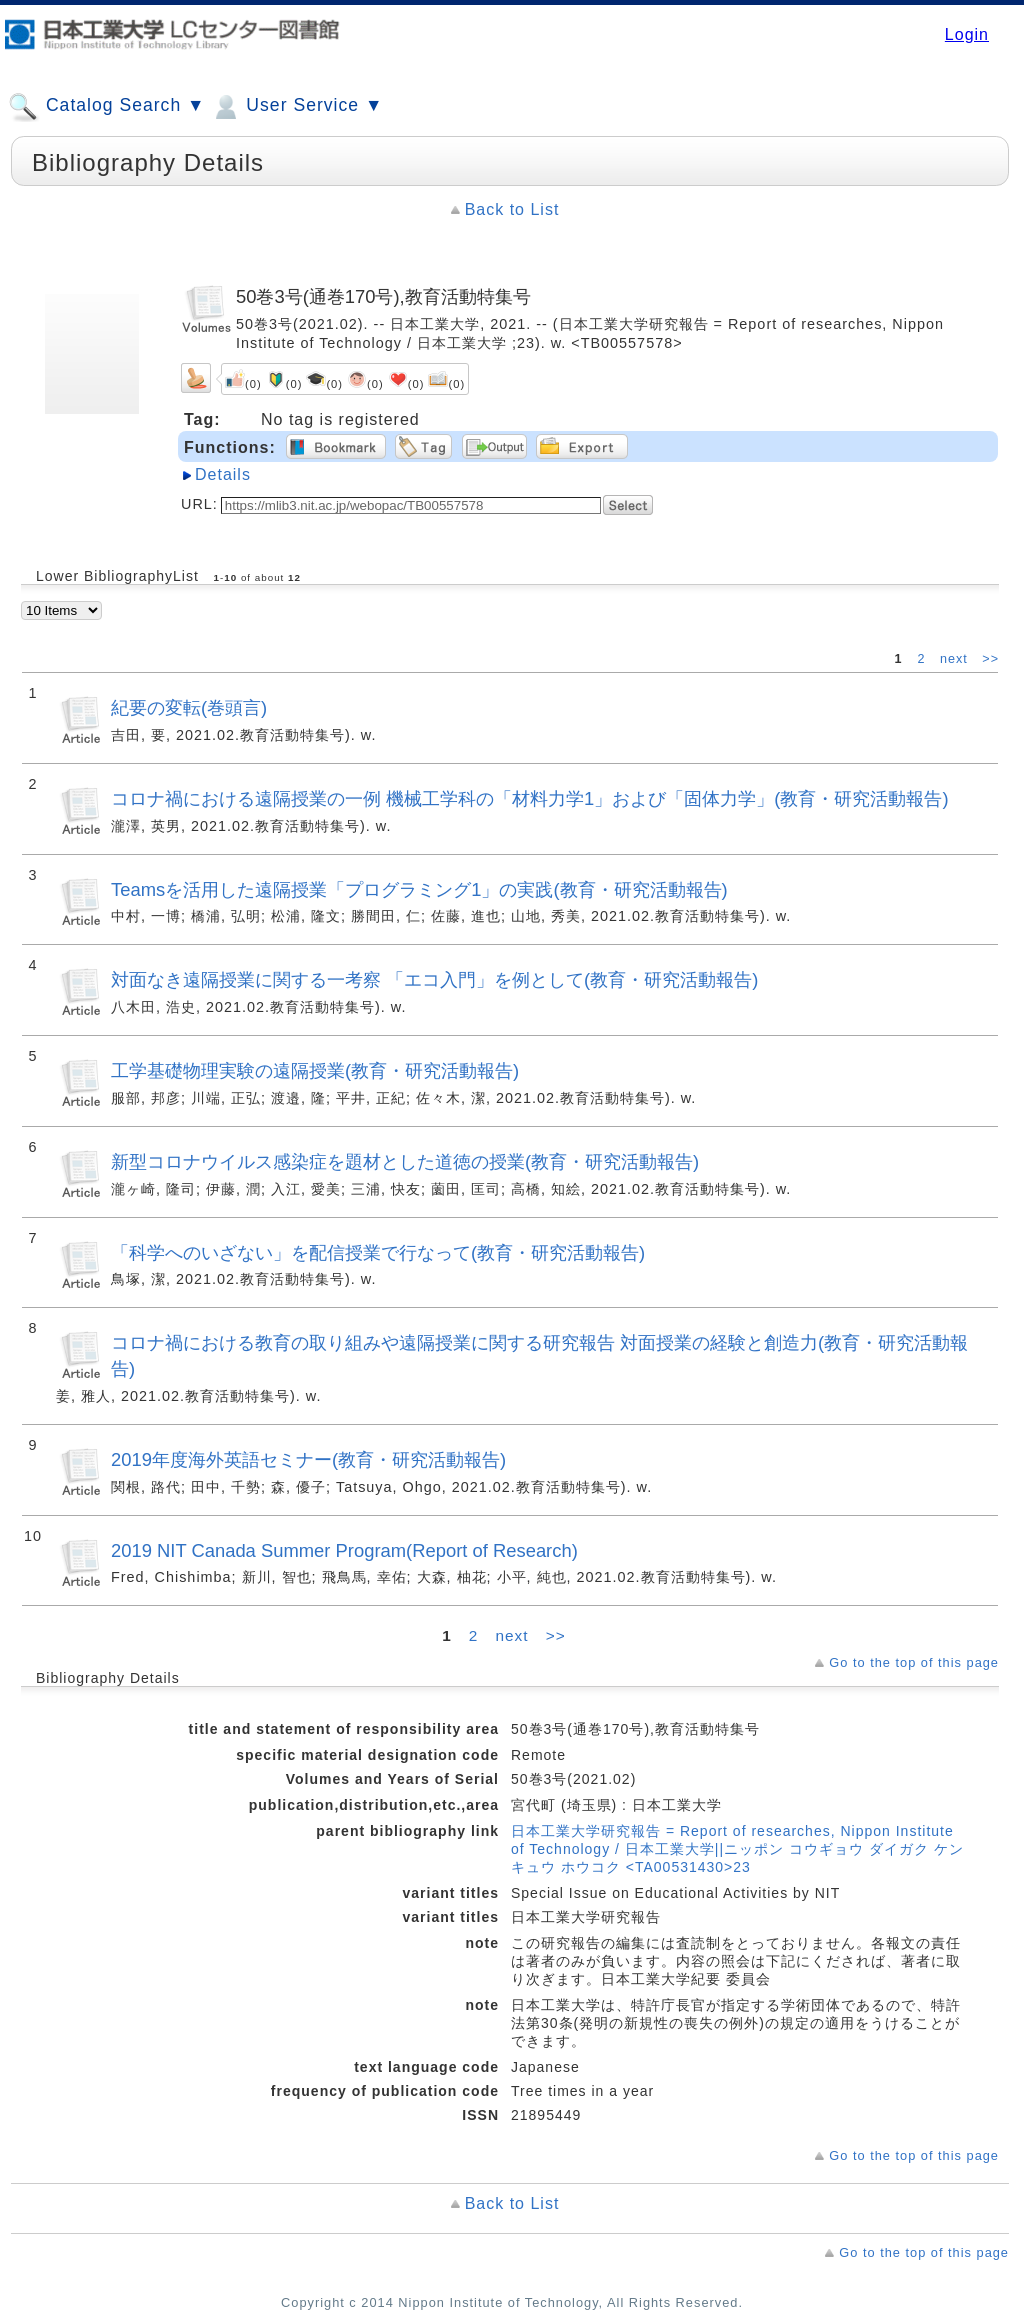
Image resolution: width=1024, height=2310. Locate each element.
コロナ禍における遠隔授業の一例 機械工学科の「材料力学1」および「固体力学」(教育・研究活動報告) (530, 798)
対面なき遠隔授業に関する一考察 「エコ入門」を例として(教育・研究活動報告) (434, 979)
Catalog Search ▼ (106, 107)
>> (990, 659)
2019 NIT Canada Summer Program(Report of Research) (344, 1550)
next (956, 659)
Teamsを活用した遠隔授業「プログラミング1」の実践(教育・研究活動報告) (419, 889)
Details (223, 474)
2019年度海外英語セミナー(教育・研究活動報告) (308, 1459)
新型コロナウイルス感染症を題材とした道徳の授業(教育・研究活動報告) (405, 1161)
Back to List (512, 209)
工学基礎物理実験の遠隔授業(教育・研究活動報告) (315, 1070)
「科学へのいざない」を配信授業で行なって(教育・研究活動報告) (378, 1252)
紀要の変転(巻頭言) (189, 707)
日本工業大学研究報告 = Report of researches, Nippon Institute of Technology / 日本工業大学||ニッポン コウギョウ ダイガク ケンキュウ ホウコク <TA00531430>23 (737, 1849)
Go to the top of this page (914, 1662)
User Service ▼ (296, 107)
